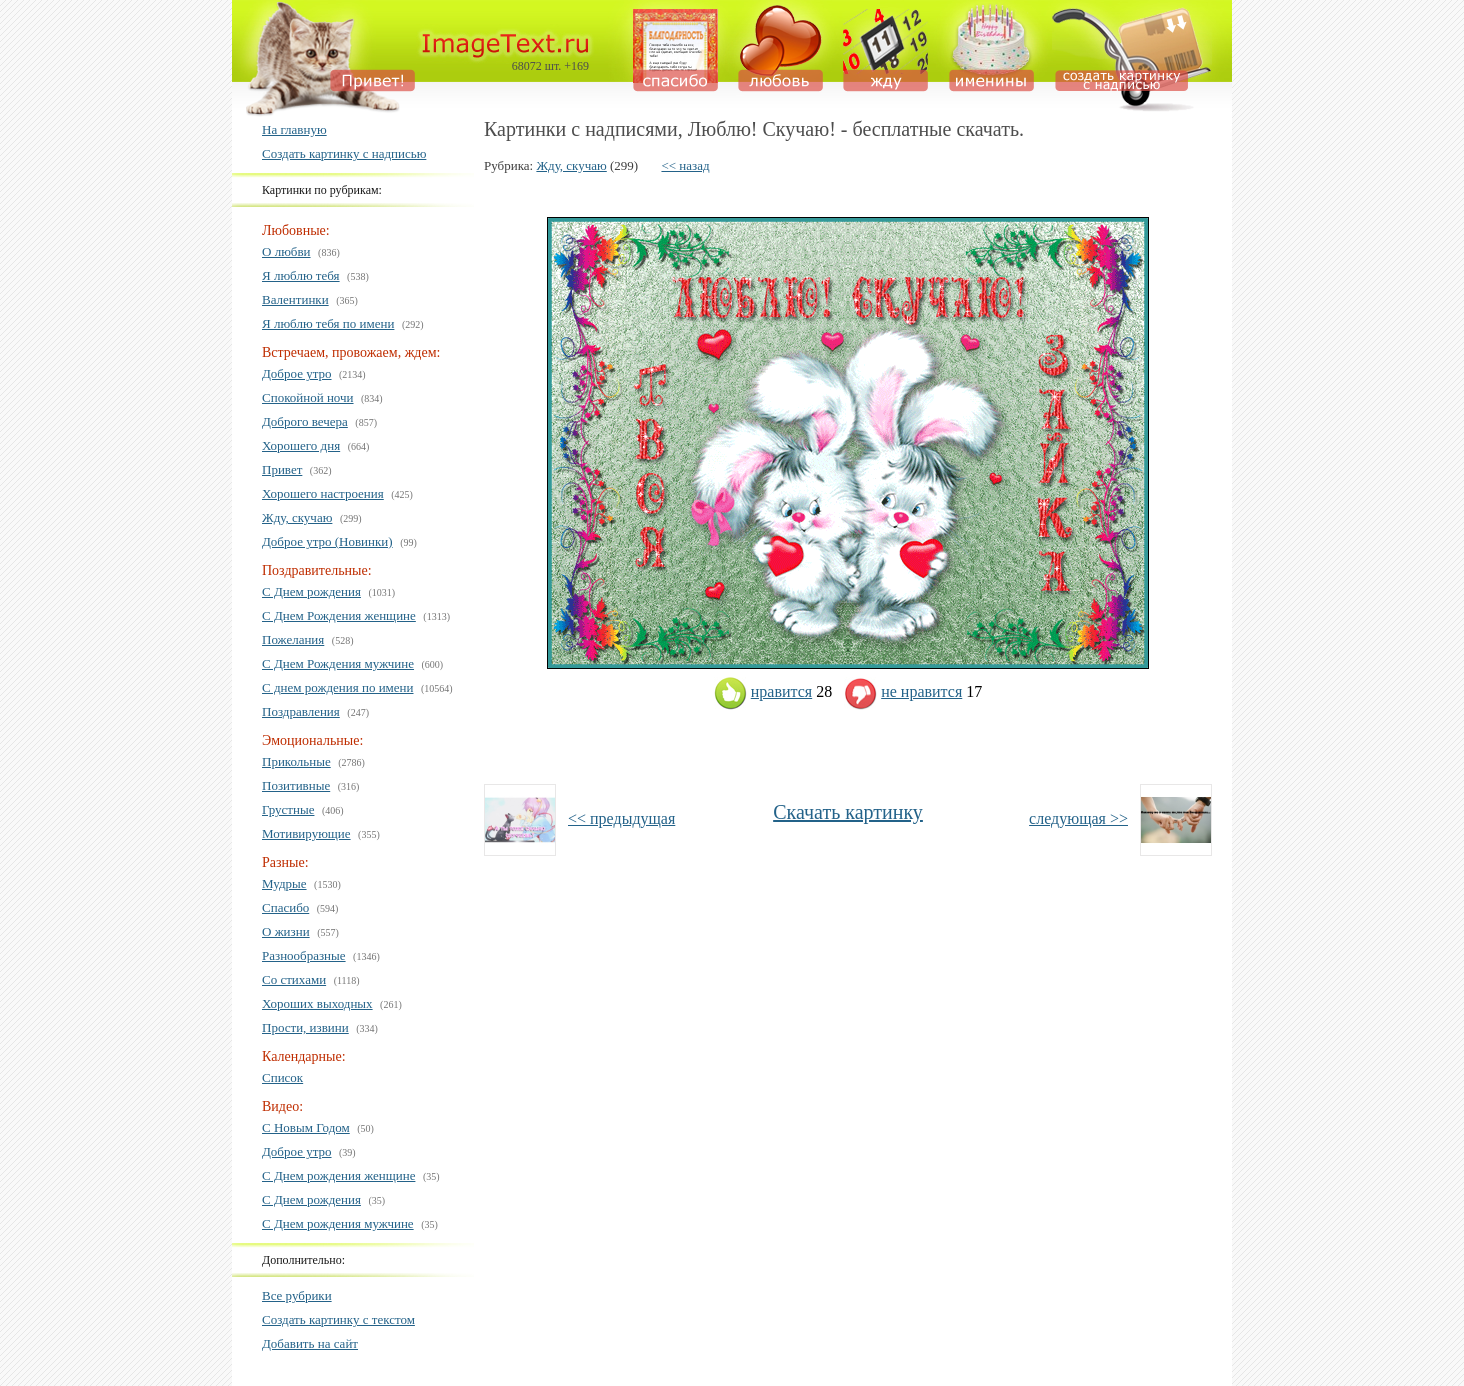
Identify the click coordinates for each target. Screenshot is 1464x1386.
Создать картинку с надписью (344, 153)
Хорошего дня (301, 445)
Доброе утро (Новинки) (327, 541)
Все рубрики (297, 1295)
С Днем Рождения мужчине (338, 663)
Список (282, 1077)
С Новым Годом (306, 1127)
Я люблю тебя (301, 275)
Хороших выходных (317, 1003)
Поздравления (301, 711)
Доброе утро (297, 373)
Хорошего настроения (323, 493)
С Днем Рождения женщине (339, 615)
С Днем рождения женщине (338, 1175)
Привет (282, 469)
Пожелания (293, 639)
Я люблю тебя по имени (328, 323)
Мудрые (284, 883)
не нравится (903, 691)
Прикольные (296, 761)
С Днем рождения (311, 591)
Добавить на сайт (310, 1343)
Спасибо (285, 907)
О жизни (286, 931)
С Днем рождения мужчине (338, 1223)
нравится (763, 691)
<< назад (685, 165)
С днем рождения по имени (338, 687)
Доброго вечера (305, 421)
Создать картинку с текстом (338, 1319)
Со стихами (294, 979)
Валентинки (295, 299)
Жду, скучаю (297, 517)
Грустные (288, 809)
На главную (294, 129)
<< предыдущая (621, 818)
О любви (286, 251)
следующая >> (1078, 818)
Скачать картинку (848, 812)
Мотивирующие (306, 833)
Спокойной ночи (308, 397)
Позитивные (296, 785)
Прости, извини (305, 1027)
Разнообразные (304, 955)
